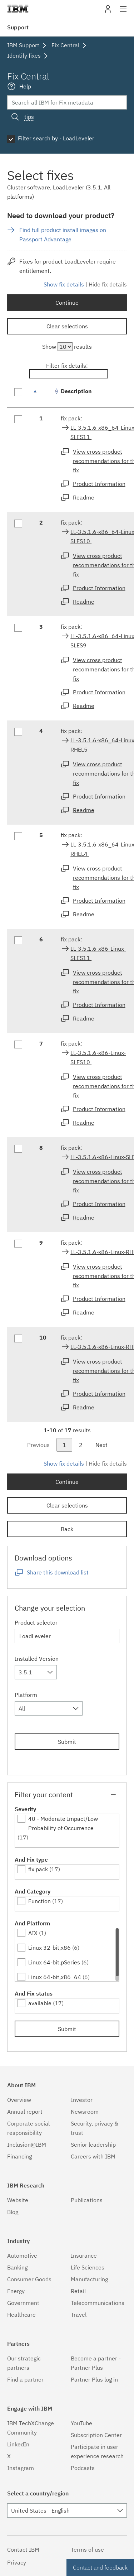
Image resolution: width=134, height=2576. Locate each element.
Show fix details (64, 284)
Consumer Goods (29, 2279)
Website (17, 2200)
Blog (12, 2211)
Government (23, 2302)
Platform (26, 1694)
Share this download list (58, 1572)
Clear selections (67, 326)
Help (25, 86)
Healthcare (21, 2314)
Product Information (99, 483)
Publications (87, 2200)
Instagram (20, 2467)
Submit (67, 1741)
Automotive (22, 2255)
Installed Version (37, 1658)
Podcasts (83, 2467)
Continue (67, 302)
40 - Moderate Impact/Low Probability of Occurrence (63, 1823)
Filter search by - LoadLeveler (56, 138)
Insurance (84, 2255)
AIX (33, 1932)
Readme (83, 497)
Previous (38, 1444)
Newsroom (85, 2111)
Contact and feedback (100, 2567)
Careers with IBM (93, 2156)
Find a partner (25, 2379)
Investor (82, 2099)
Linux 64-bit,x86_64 (54, 1977)
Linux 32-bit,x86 (49, 1947)
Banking (17, 2267)
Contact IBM (23, 2549)
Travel (78, 2314)
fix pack (38, 1869)
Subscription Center (96, 2434)
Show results (67, 346)
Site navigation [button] (123, 12)
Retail (78, 2291)
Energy (16, 2291)
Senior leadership (93, 2144)
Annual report (25, 2111)
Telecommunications (97, 2302)
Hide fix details (108, 284)
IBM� (18, 9)
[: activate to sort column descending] (43, 395)
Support (18, 27)
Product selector (36, 1622)
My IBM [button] (108, 11)
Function (39, 1901)
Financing (19, 2156)
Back (67, 1529)
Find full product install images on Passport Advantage (62, 234)
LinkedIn (18, 2444)
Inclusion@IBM (26, 2144)
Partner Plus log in (94, 2379)
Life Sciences (87, 2267)
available (39, 2003)
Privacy (16, 2562)
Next (101, 1444)
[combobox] (36, 1672)
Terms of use (87, 2549)
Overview (19, 2099)
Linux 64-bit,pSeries (54, 1962)
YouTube (81, 2423)
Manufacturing (89, 2279)
